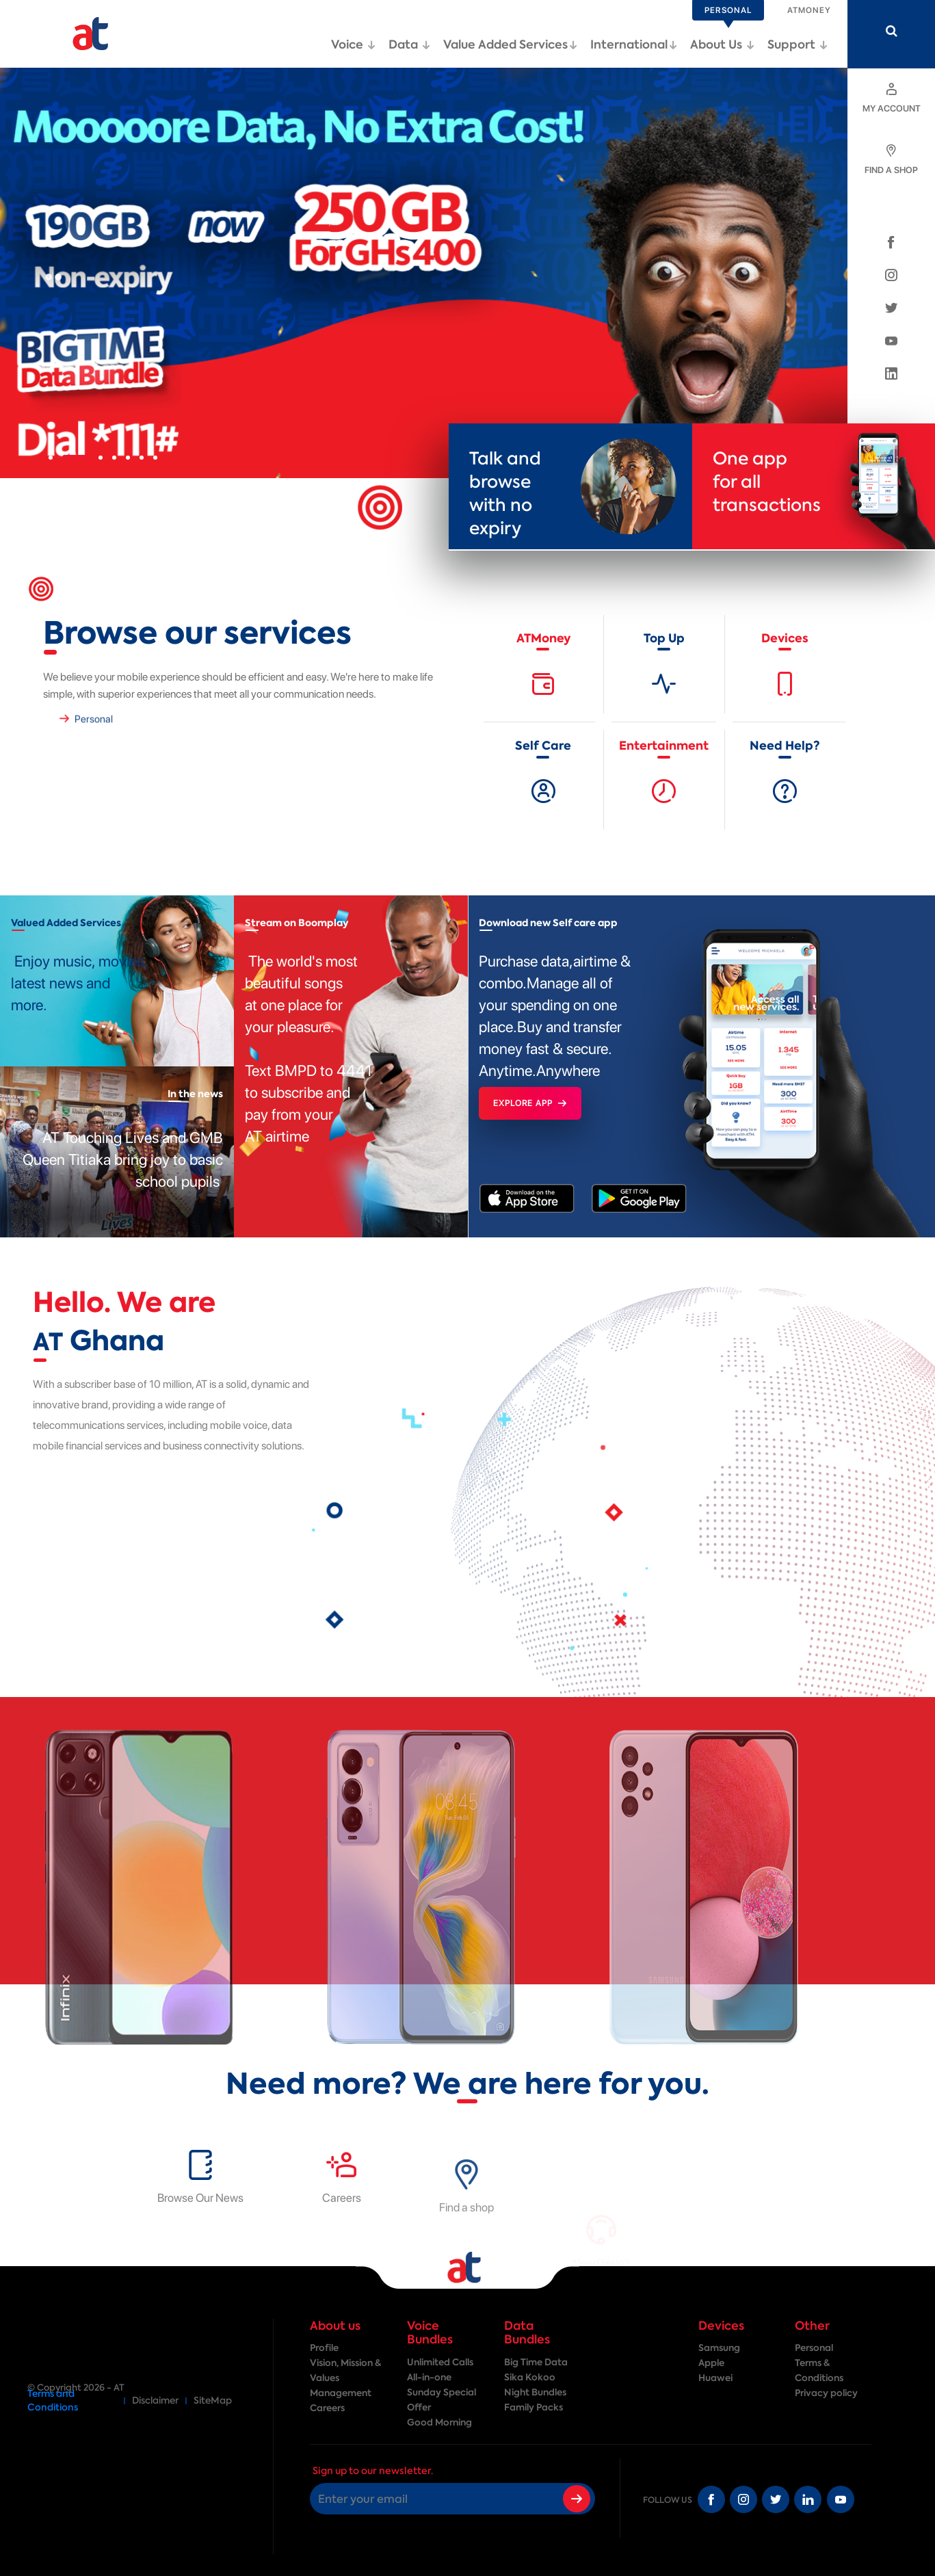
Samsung (719, 2347)
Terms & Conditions (819, 2370)
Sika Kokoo (529, 2377)
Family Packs (533, 2407)
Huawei (715, 2377)
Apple (711, 2362)
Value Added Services (510, 44)
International (633, 44)
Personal (814, 2347)
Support (797, 44)
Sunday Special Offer (441, 2400)
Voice (353, 44)
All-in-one (429, 2377)
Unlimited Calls (440, 2362)
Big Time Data (536, 2362)
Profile (324, 2347)
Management (340, 2393)
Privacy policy (826, 2393)
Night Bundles (535, 2392)
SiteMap (213, 2400)
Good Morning (439, 2422)
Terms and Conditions (52, 2400)
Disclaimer (155, 2400)
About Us (722, 44)
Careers (327, 2408)
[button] (50, 457)
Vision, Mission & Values (345, 2370)
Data (409, 44)
